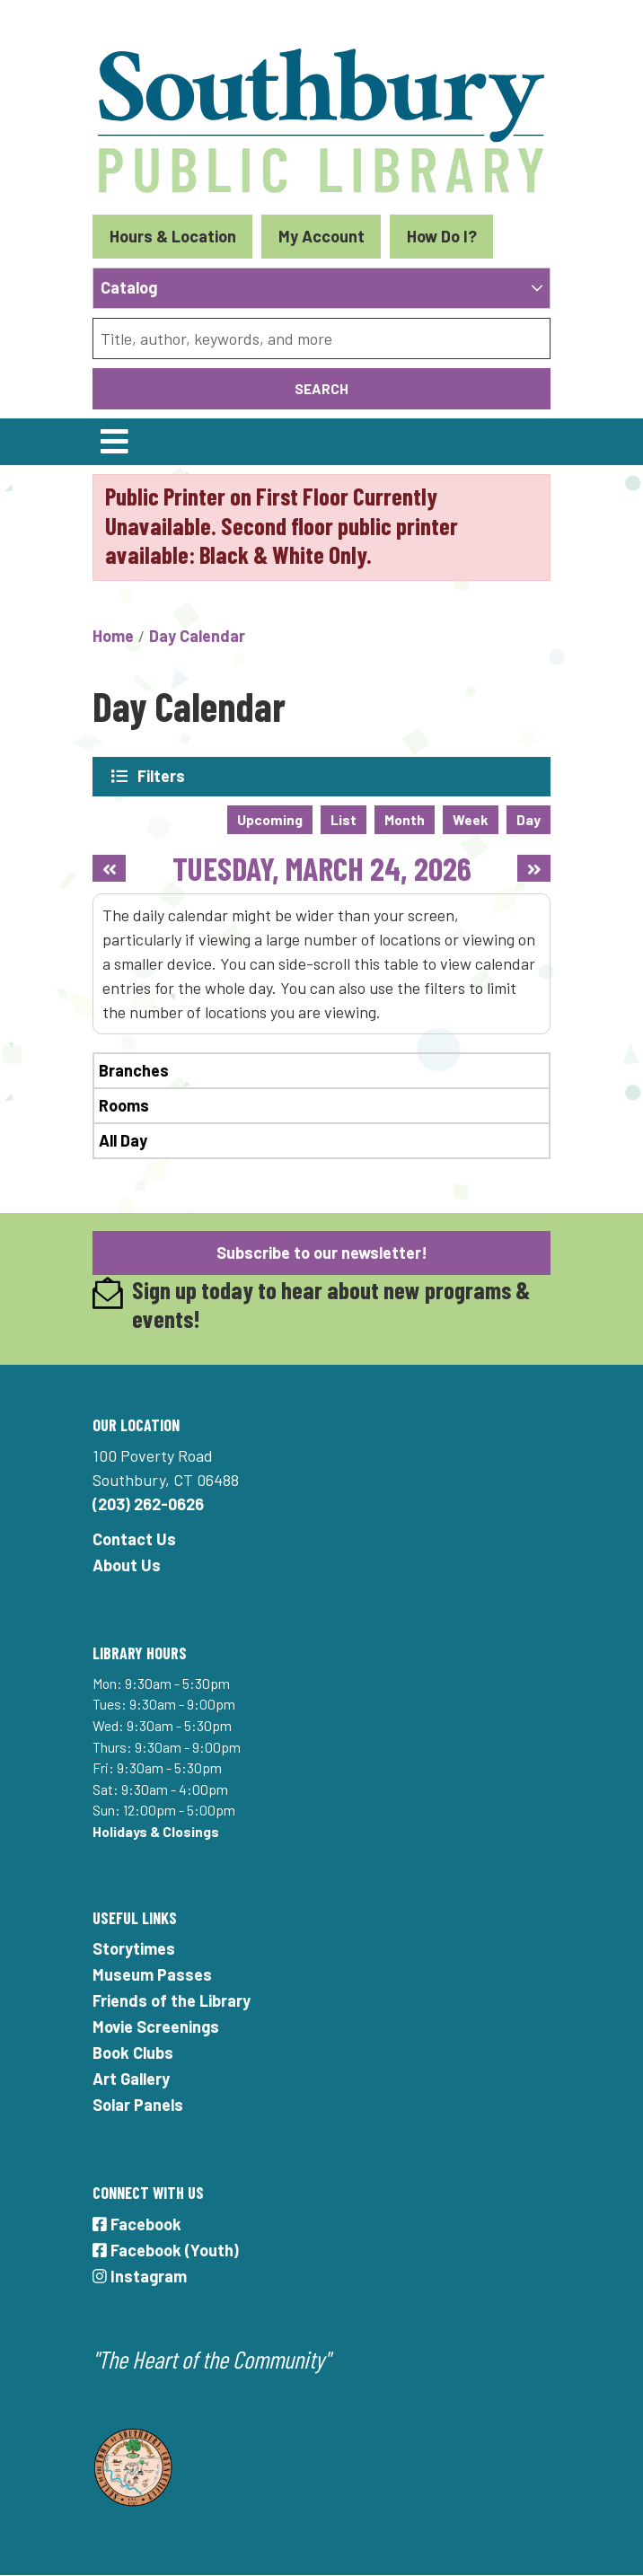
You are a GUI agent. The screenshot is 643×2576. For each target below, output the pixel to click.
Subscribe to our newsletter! (321, 1252)
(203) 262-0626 (148, 1504)
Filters (161, 776)
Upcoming (270, 819)
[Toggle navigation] (114, 442)
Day (528, 819)
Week (471, 819)
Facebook (136, 2224)
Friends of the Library (171, 2000)
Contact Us (134, 1539)
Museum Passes (152, 1974)
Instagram (139, 2276)
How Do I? (442, 236)
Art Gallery (131, 2078)
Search (321, 388)
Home (113, 636)
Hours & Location (173, 236)
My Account (321, 236)
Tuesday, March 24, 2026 (321, 867)
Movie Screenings (155, 2026)
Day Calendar (197, 636)
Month (404, 819)
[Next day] (534, 868)
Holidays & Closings (155, 1831)
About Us (126, 1565)
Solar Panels (137, 2104)
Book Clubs (132, 2052)
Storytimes (133, 1948)
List (343, 819)
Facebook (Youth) (165, 2250)
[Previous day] (109, 868)
